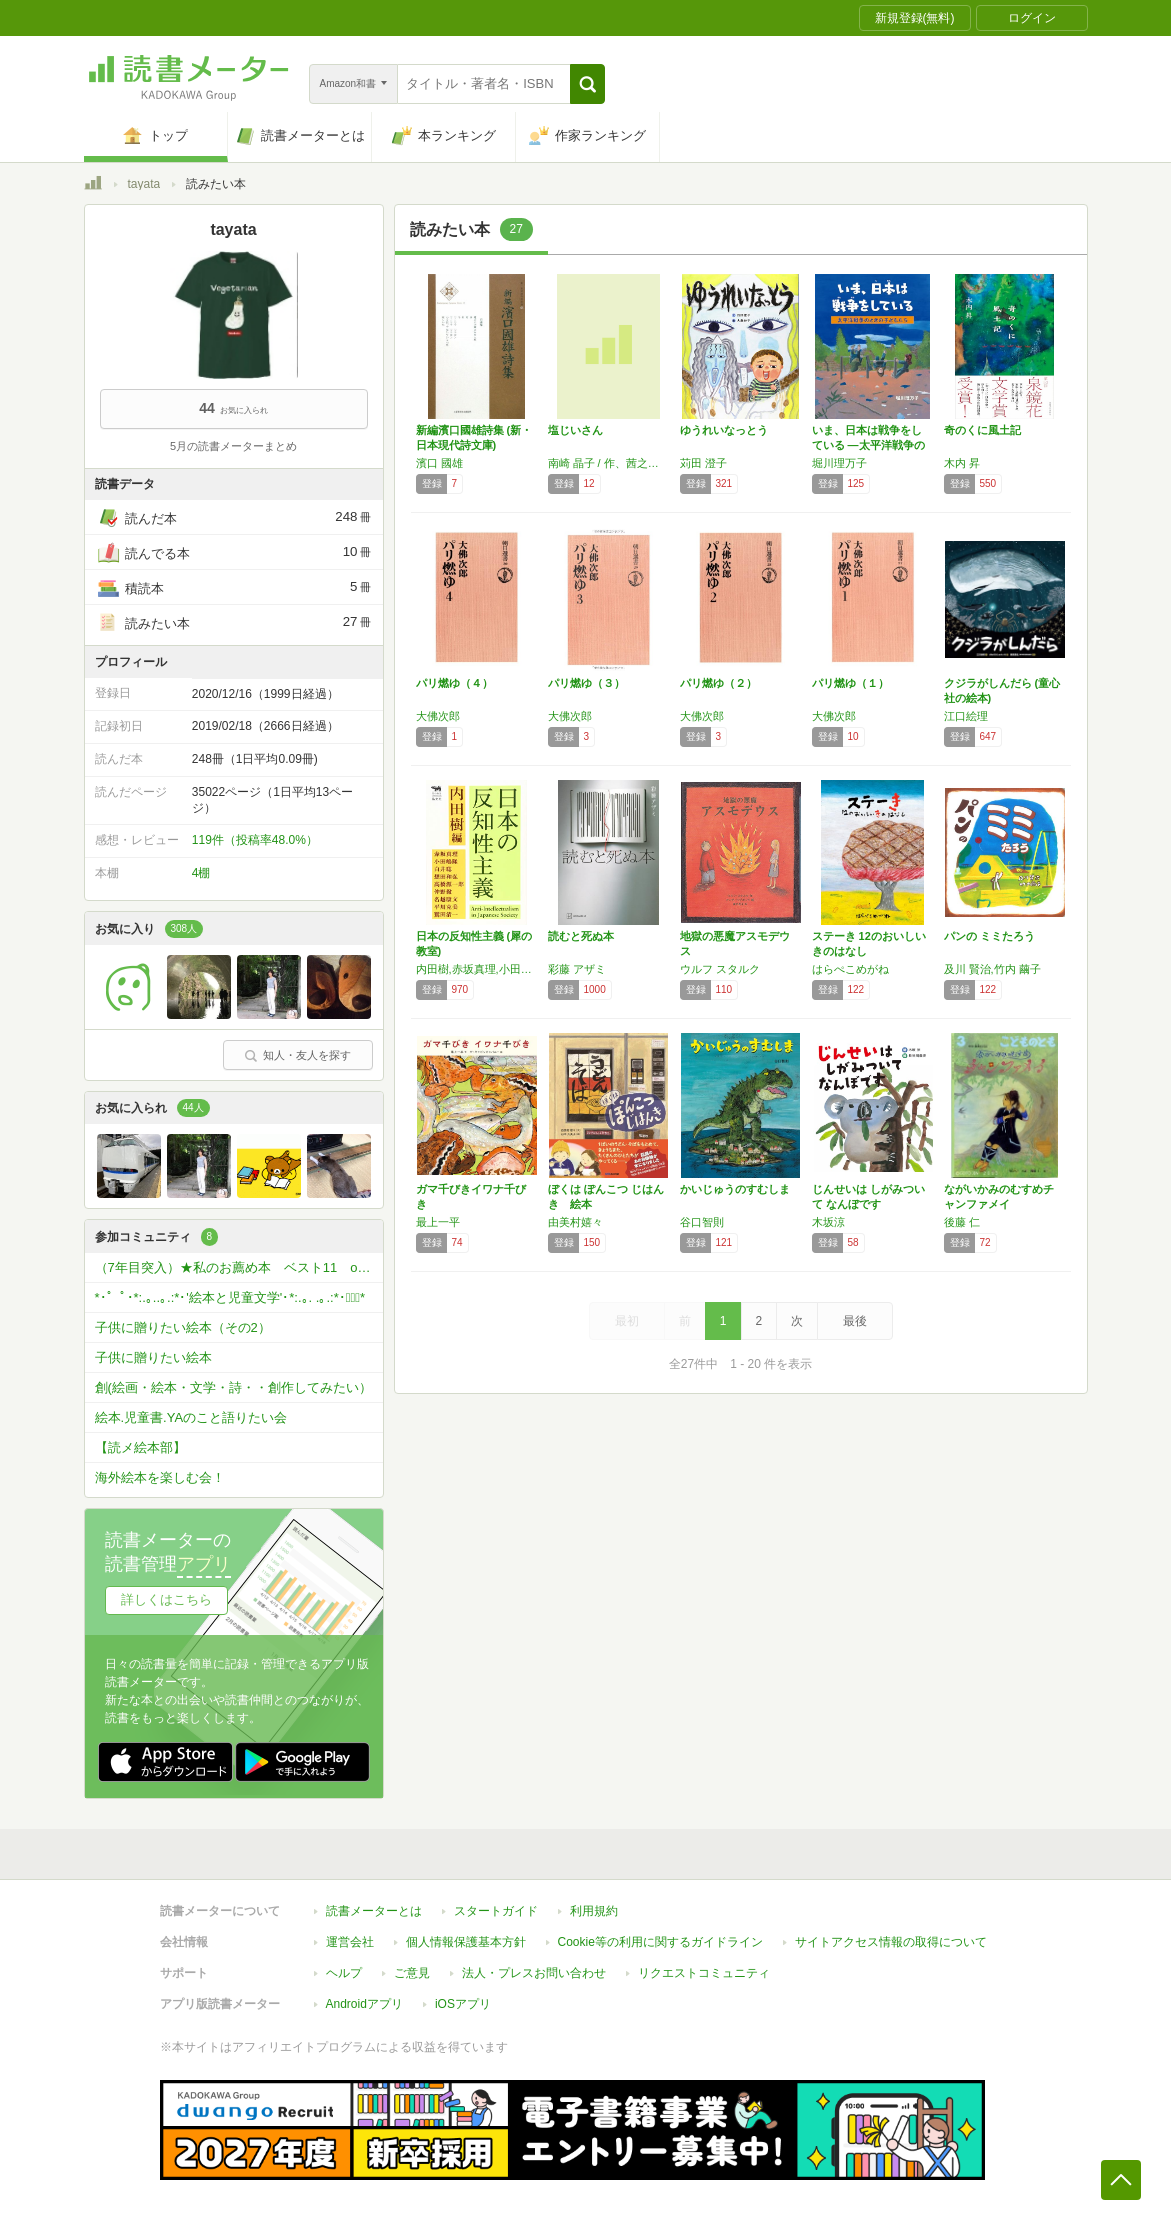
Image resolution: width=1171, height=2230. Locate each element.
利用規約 (594, 1911)
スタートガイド (496, 1911)
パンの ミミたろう (989, 936)
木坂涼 (828, 1222)
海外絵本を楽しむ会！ (160, 1477)
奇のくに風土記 (982, 430)
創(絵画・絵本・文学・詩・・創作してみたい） (233, 1387)
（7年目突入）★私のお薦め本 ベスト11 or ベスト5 (239, 1267)
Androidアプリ (364, 2004)
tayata (144, 184)
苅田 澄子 (703, 463)
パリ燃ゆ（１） (850, 683)
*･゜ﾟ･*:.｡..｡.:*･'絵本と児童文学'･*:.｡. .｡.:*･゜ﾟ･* (230, 1297)
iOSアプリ (463, 2004)
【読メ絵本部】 (140, 1447)
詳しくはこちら (166, 1599)
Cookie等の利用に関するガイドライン (660, 1942)
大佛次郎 (438, 716)
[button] (587, 84)
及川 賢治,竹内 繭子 (992, 969)
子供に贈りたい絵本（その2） (183, 1327)
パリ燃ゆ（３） (586, 683)
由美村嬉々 (575, 1222)
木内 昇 (962, 463)
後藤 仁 (962, 1222)
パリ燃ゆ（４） (454, 683)
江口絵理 (966, 716)
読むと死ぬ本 (581, 936)
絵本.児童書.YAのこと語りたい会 (191, 1417)
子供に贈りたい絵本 (153, 1357)
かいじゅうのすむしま (735, 1189)
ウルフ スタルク (720, 969)
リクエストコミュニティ (704, 1973)
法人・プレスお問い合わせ (534, 1973)
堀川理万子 (839, 463)
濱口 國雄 (439, 463)
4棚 (201, 873)
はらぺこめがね (850, 969)
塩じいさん (575, 430)
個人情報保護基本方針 (466, 1942)
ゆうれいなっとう (724, 430)
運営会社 (350, 1942)
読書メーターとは (374, 1911)
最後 (855, 1321)
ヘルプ (344, 1973)
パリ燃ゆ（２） (718, 683)
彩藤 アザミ (577, 969)
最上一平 (438, 1222)
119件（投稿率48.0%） (255, 840)
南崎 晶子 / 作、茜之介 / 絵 (609, 463)
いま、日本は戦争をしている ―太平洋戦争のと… (868, 445)
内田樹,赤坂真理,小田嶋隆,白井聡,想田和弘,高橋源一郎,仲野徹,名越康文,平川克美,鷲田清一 (477, 969)
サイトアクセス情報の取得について (891, 1942)
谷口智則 (702, 1222)
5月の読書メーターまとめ (233, 446)
